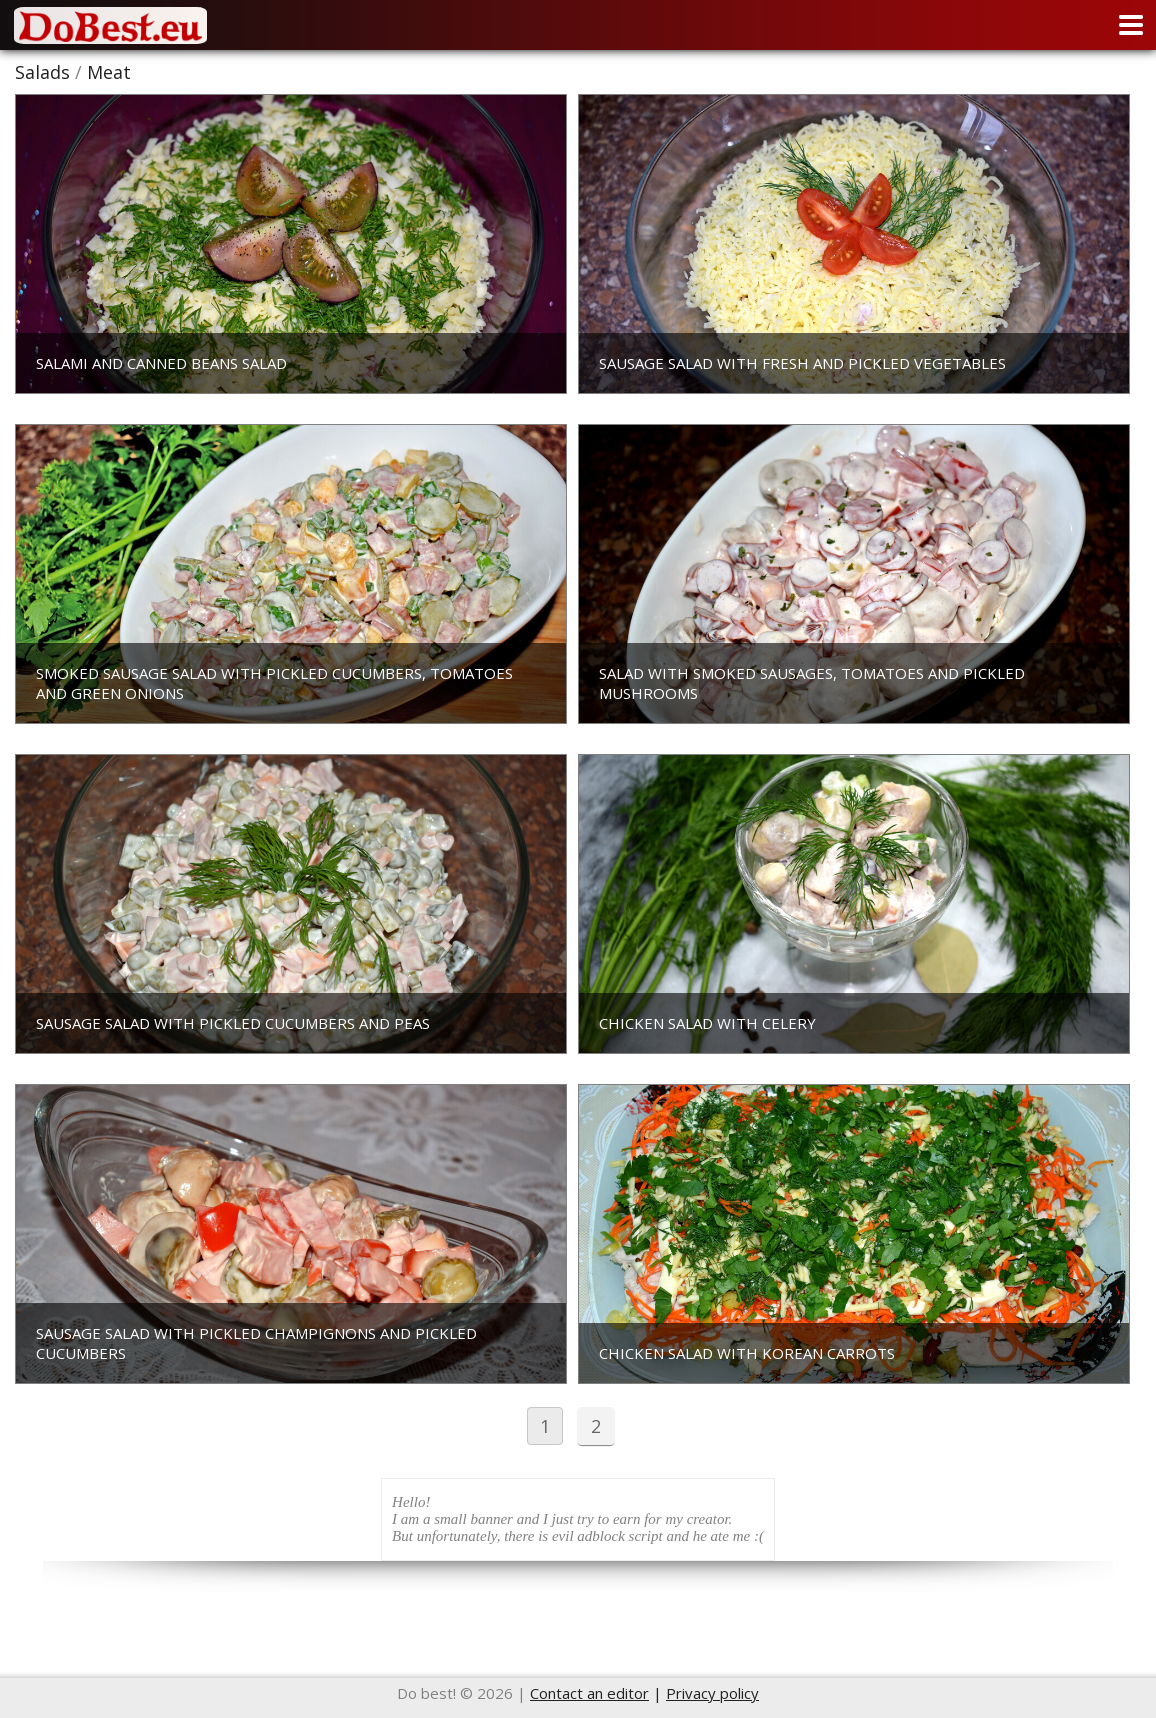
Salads (42, 72)
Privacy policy (712, 1693)
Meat (109, 72)
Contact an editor (589, 1693)
